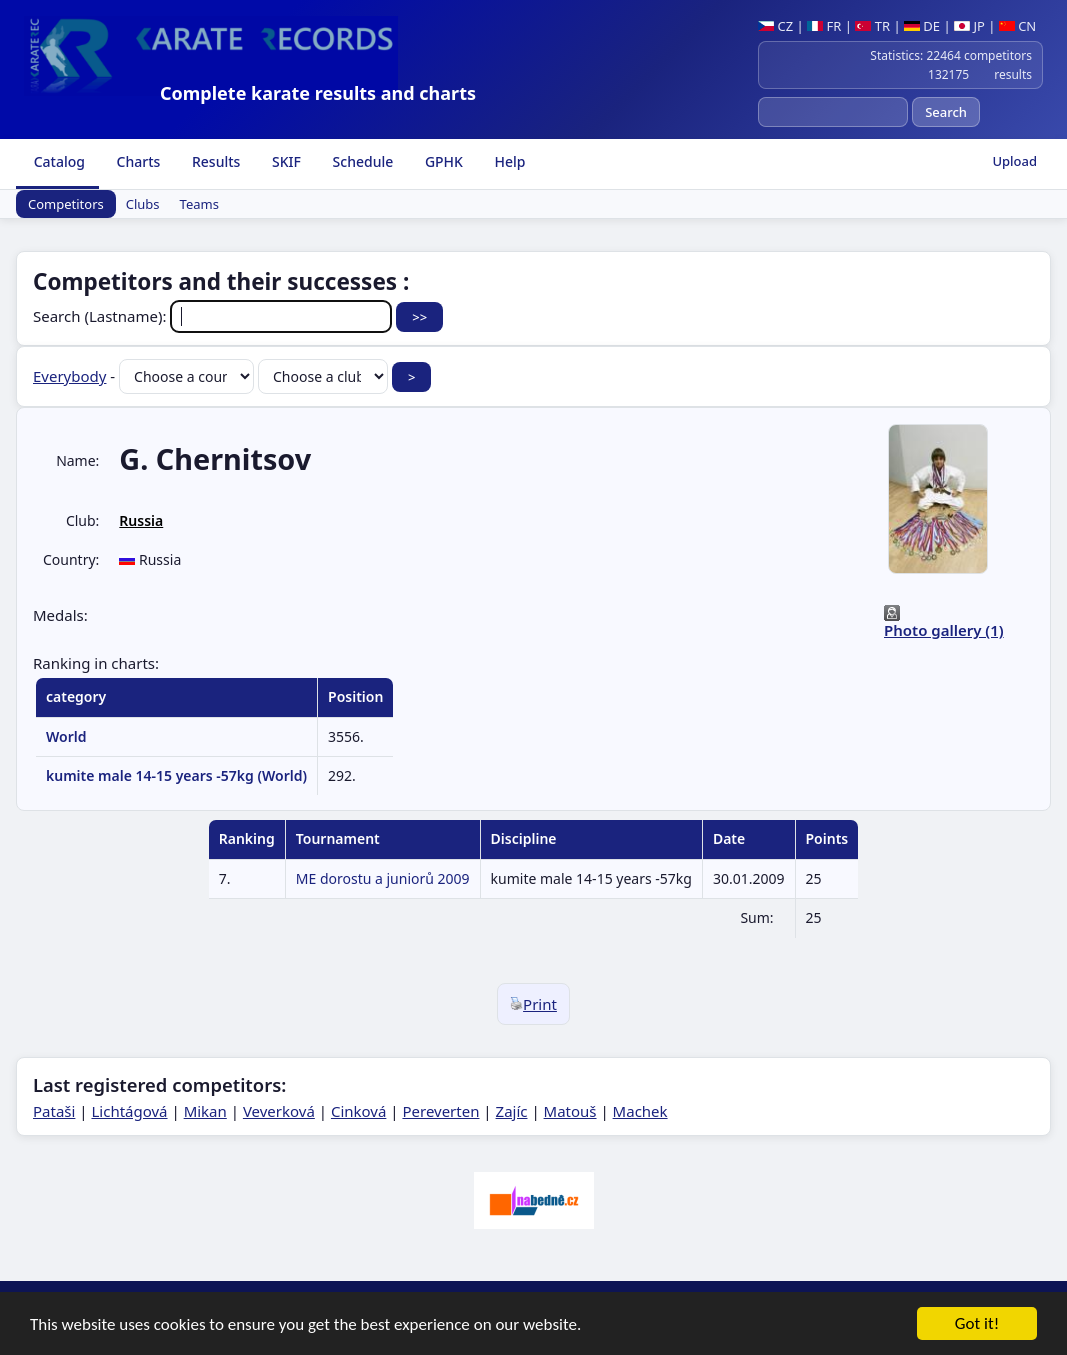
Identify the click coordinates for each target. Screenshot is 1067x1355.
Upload (1014, 161)
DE (922, 26)
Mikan (205, 1111)
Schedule (361, 161)
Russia (141, 520)
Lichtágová (129, 1111)
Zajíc (512, 1111)
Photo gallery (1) (944, 630)
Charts (136, 161)
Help (508, 161)
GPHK (442, 161)
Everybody (69, 376)
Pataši (54, 1111)
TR (872, 26)
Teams (199, 204)
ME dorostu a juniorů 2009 (383, 878)
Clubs (143, 204)
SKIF (284, 161)
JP (969, 26)
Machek (640, 1111)
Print (533, 1004)
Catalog (57, 161)
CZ (775, 26)
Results (214, 161)
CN (1017, 26)
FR (824, 26)
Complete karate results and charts (318, 93)
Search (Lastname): (214, 316)
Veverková (279, 1111)
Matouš (570, 1111)
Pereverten (440, 1111)
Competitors (66, 204)
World (66, 736)
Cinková (358, 1111)
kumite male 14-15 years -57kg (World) (176, 775)
